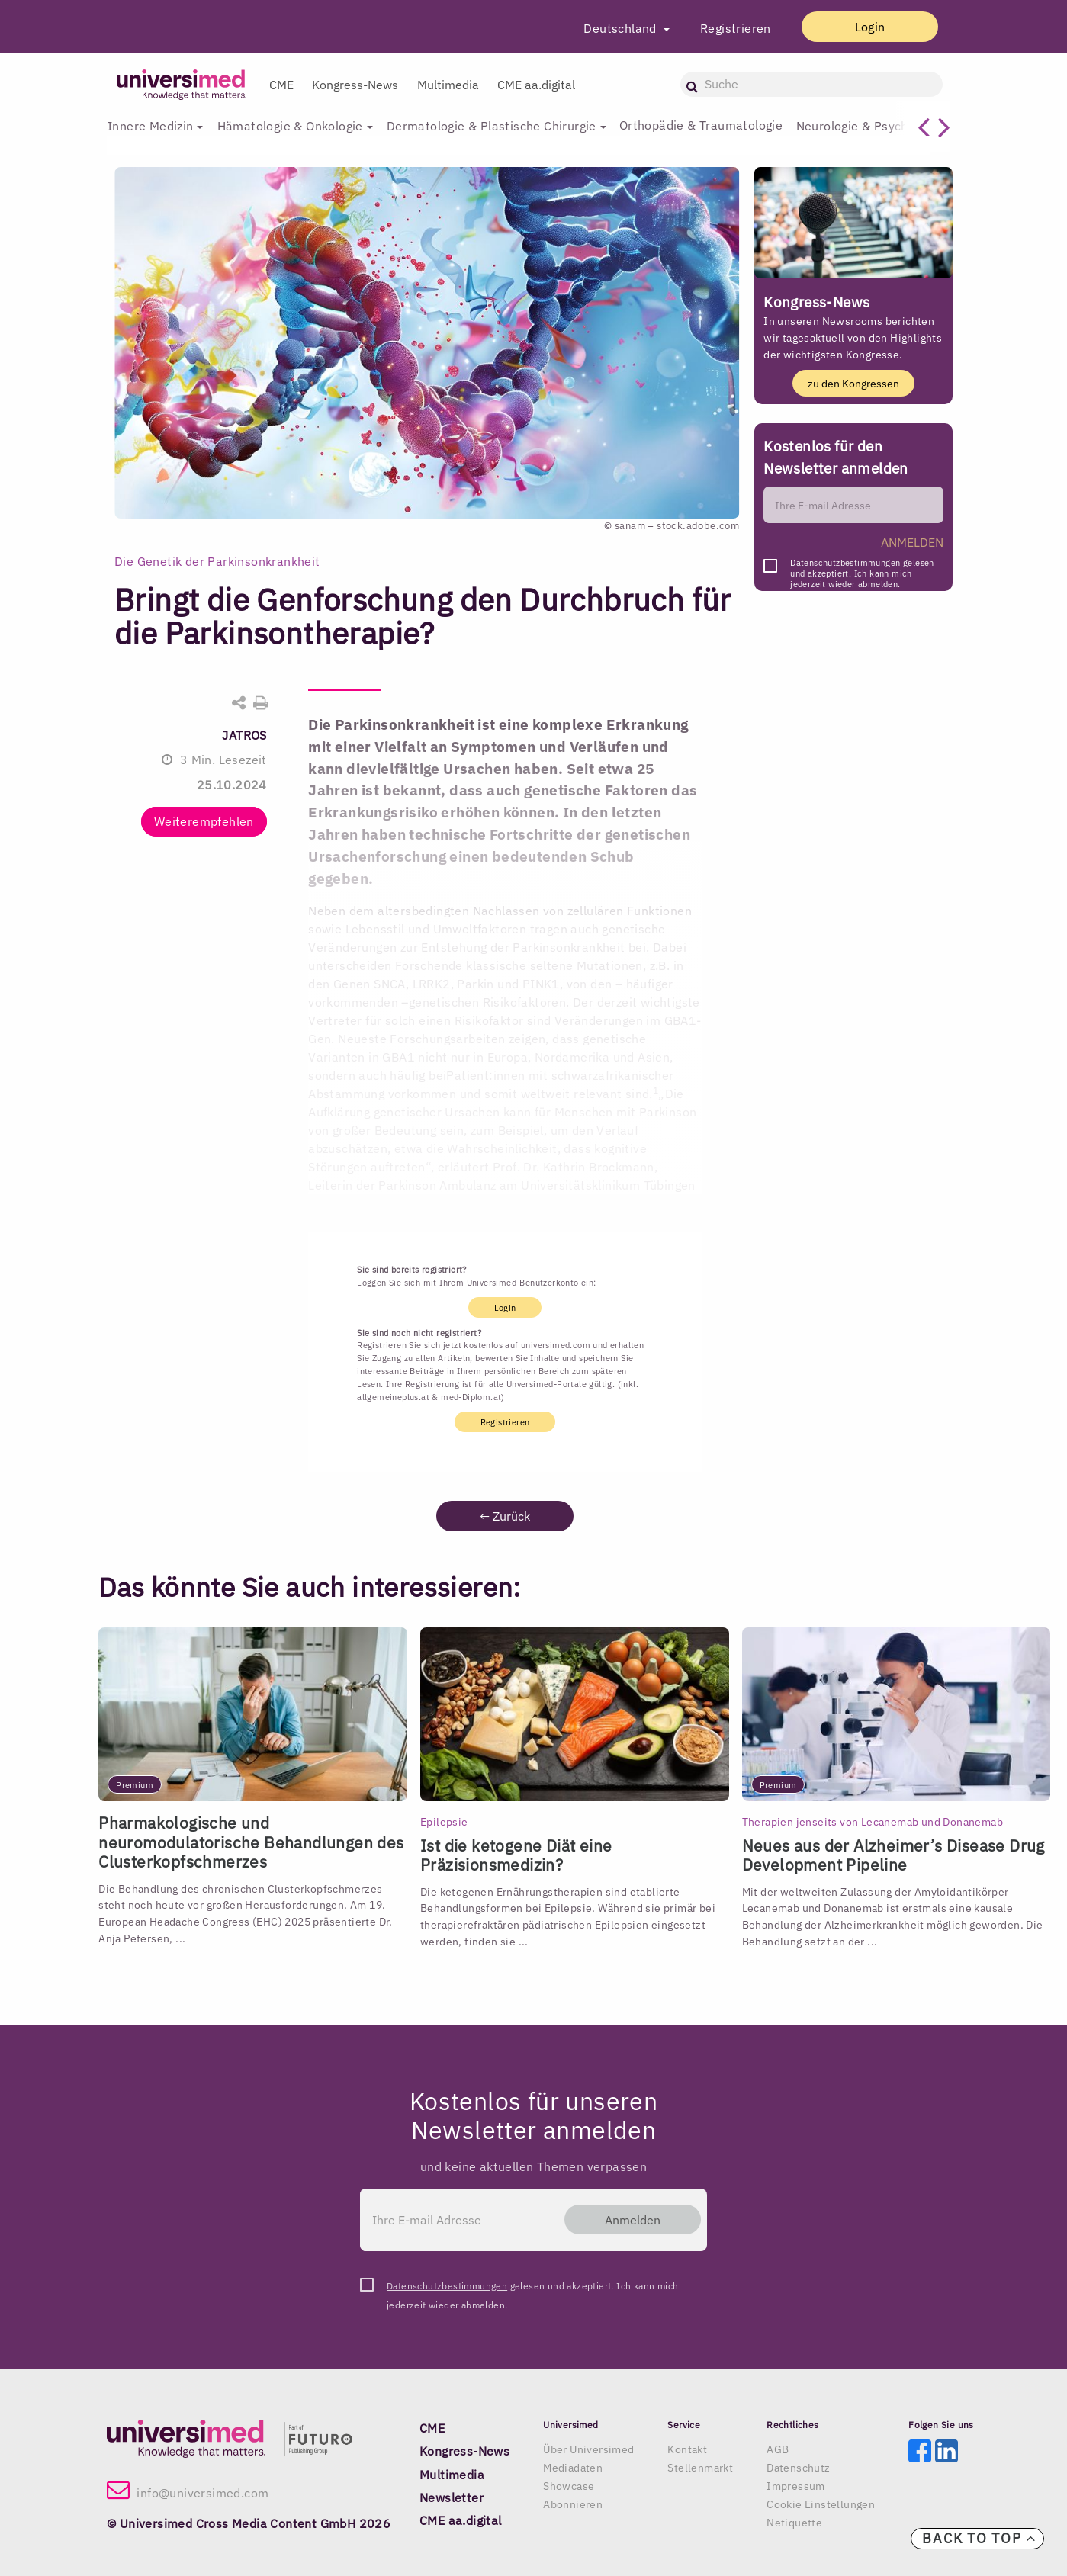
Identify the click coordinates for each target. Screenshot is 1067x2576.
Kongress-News (355, 84)
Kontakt (687, 2449)
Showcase (568, 2486)
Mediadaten (573, 2468)
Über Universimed (588, 2449)
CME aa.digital (536, 84)
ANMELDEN (912, 543)
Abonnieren (573, 2504)
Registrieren (725, 28)
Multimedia (448, 84)
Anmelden (628, 2220)
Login (865, 26)
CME (281, 84)
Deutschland (612, 28)
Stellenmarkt (700, 2468)
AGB (778, 2449)
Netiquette (794, 2522)
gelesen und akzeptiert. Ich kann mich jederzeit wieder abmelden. (862, 567)
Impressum (796, 2486)
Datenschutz (798, 2468)
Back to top (979, 2538)
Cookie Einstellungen (821, 2504)
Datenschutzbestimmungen (845, 563)
